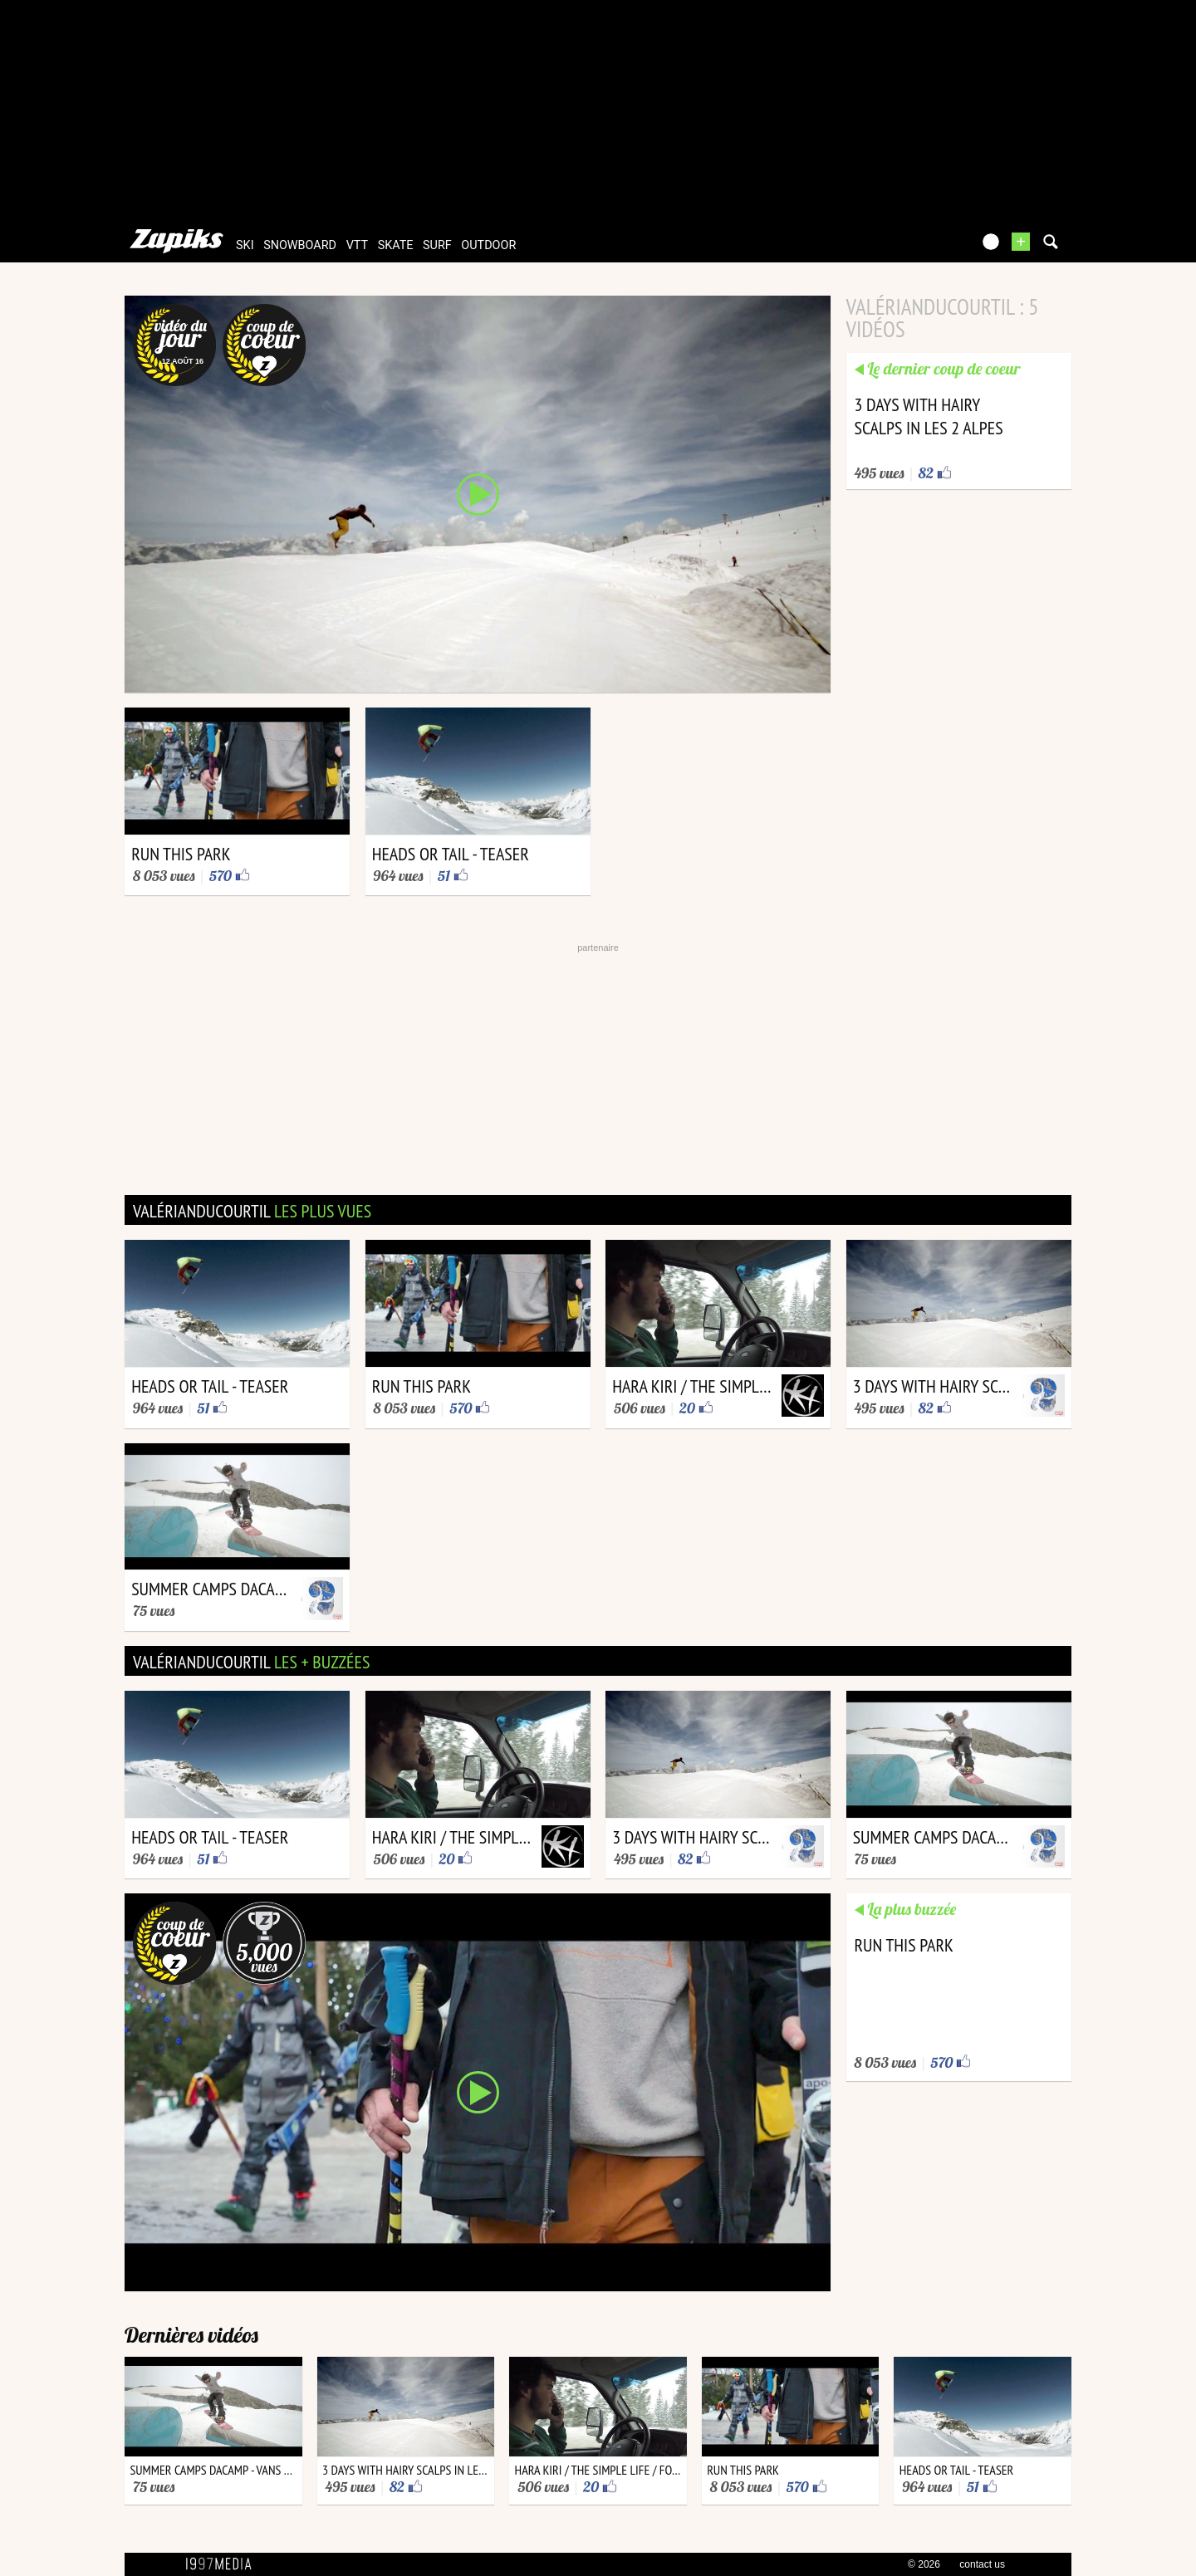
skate (396, 245)
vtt (357, 245)
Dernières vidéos (191, 2334)
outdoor (488, 245)
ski (245, 245)
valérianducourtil (252, 1210)
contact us (982, 2564)
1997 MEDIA (223, 2564)
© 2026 (924, 2564)
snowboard (299, 245)
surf (437, 245)
